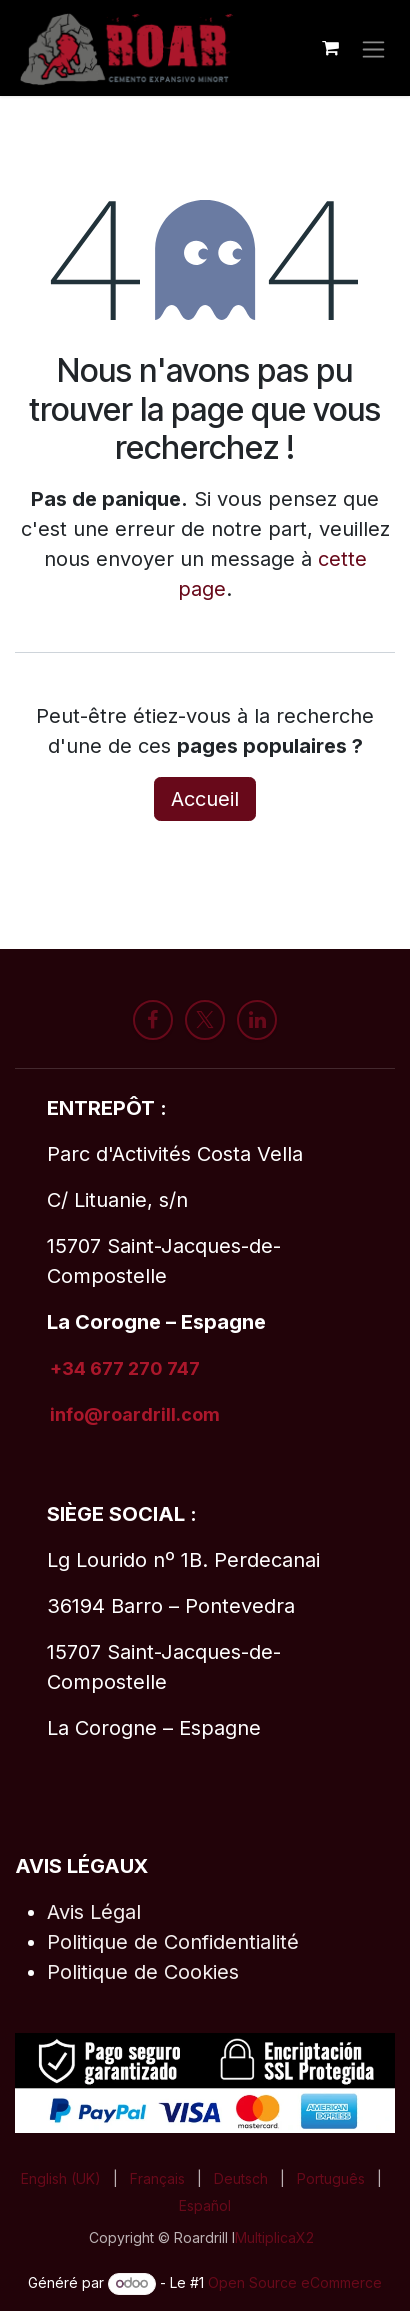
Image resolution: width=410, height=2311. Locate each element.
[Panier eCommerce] (330, 48)
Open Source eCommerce (295, 2282)
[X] (205, 1020)
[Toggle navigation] (373, 47)
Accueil (205, 799)
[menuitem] (61, 2178)
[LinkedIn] (257, 1020)
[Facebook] (153, 1020)
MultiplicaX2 (274, 2237)
